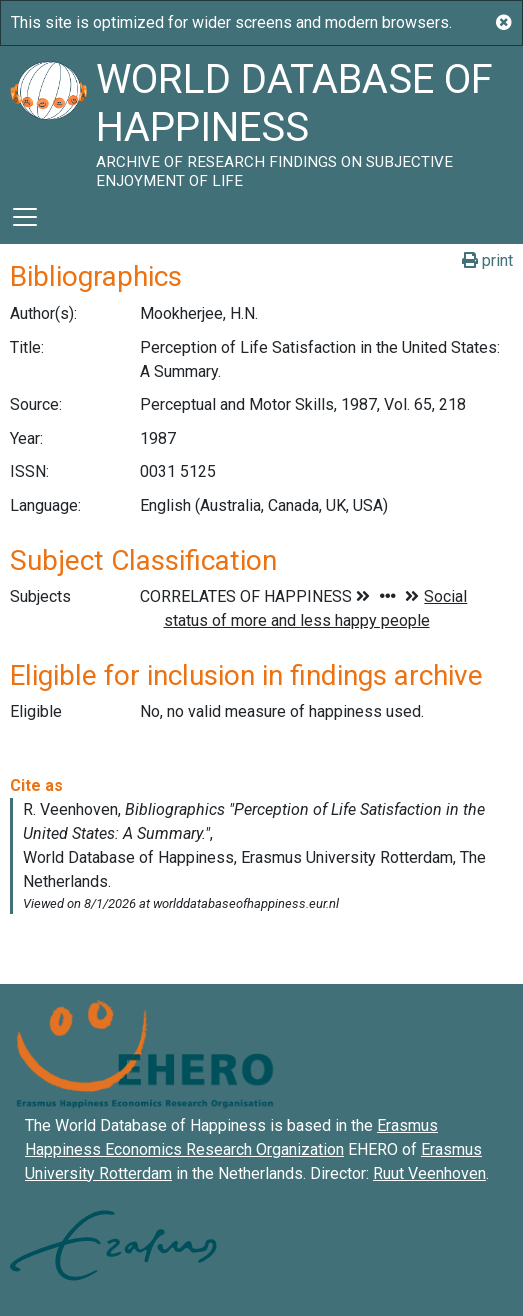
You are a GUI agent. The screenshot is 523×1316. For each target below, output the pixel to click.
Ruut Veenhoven (429, 1173)
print (487, 260)
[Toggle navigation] (25, 217)
